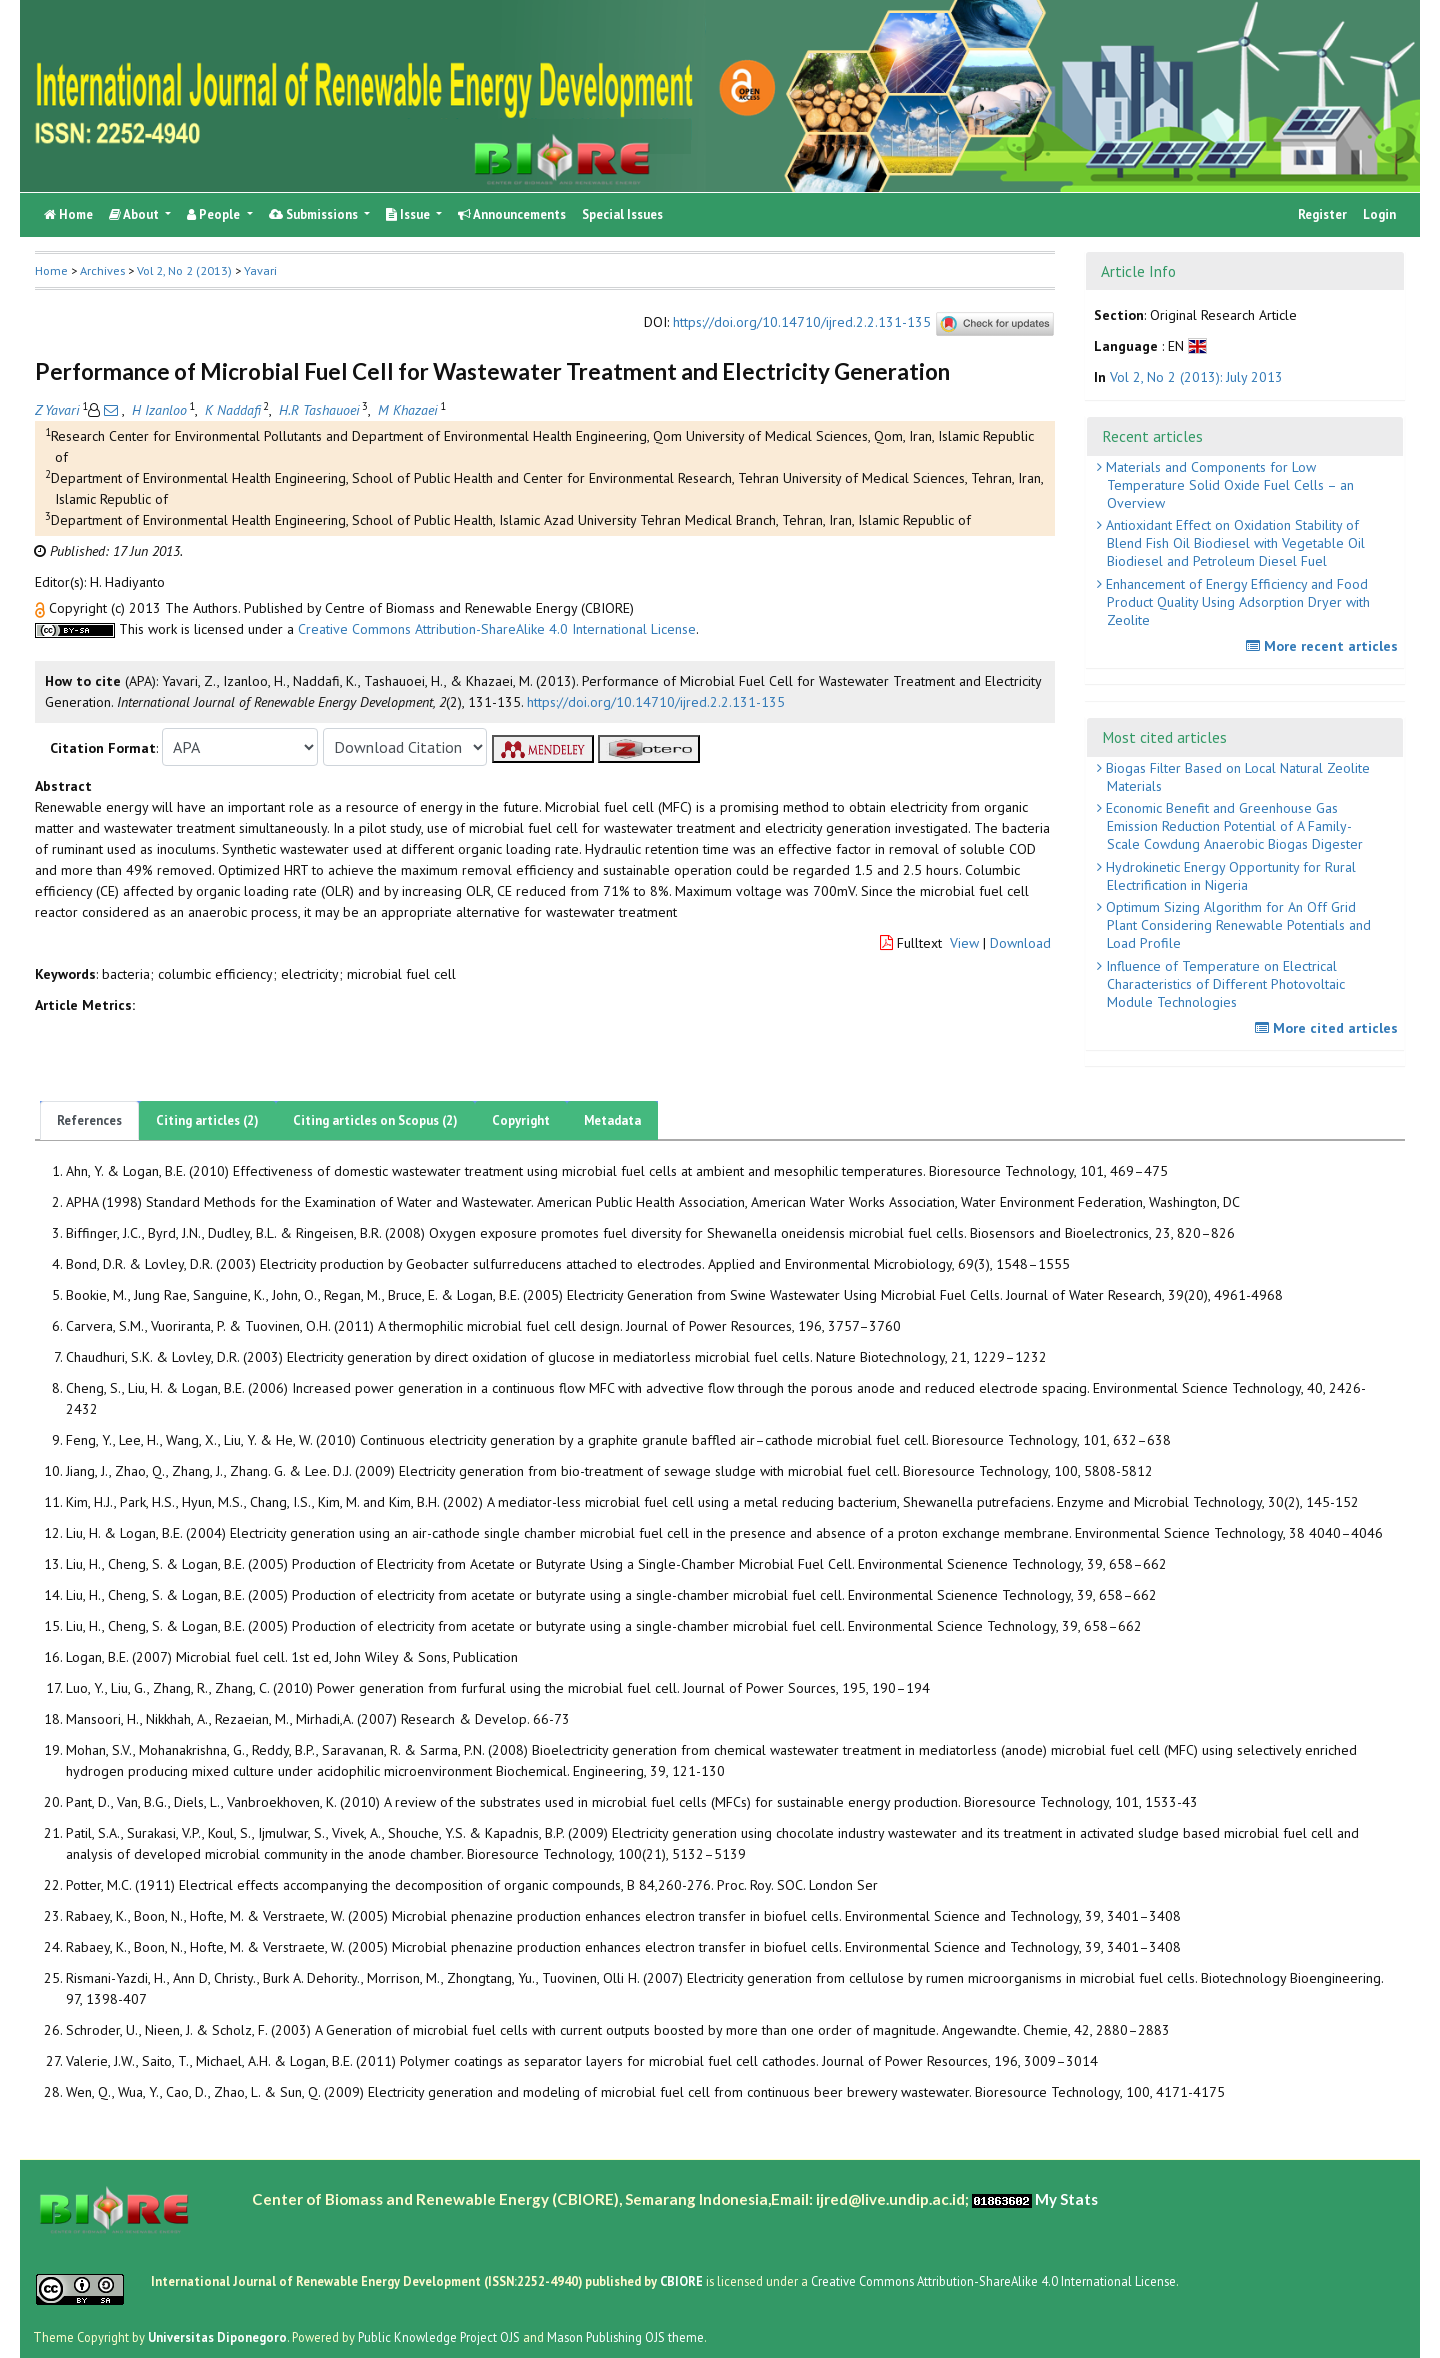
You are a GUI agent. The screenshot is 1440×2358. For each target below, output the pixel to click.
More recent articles (1324, 646)
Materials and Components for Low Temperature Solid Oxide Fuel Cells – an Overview (1228, 485)
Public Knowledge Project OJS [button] (439, 2337)
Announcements (512, 214)
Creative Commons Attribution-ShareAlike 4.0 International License (497, 629)
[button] (42, 608)
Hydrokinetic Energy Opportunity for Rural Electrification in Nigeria (1229, 876)
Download (1020, 943)
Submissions (315, 214)
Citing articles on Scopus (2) (375, 1120)
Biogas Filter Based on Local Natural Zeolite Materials (1236, 777)
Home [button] (51, 270)
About (135, 214)
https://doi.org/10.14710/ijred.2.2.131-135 (802, 322)
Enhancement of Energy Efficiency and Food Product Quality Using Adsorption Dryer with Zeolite (1236, 602)
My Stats (1066, 2199)
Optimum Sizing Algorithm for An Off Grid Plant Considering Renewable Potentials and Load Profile (1236, 925)
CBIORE (683, 2281)
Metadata (612, 1120)
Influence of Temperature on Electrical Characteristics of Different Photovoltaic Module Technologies (1223, 984)
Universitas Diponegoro (217, 2337)
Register (1322, 214)
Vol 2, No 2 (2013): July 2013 (1196, 377)
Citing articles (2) (207, 1120)
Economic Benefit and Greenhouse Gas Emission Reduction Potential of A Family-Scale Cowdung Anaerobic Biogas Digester (1232, 826)
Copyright (521, 1120)
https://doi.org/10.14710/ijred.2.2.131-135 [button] (656, 702)
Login (1379, 214)
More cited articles (1329, 1028)
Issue (409, 214)
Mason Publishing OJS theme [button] (625, 2337)
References (89, 1120)
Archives (102, 270)
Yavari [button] (260, 270)
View (964, 943)
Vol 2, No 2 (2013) (184, 270)
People (215, 214)
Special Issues (622, 214)
